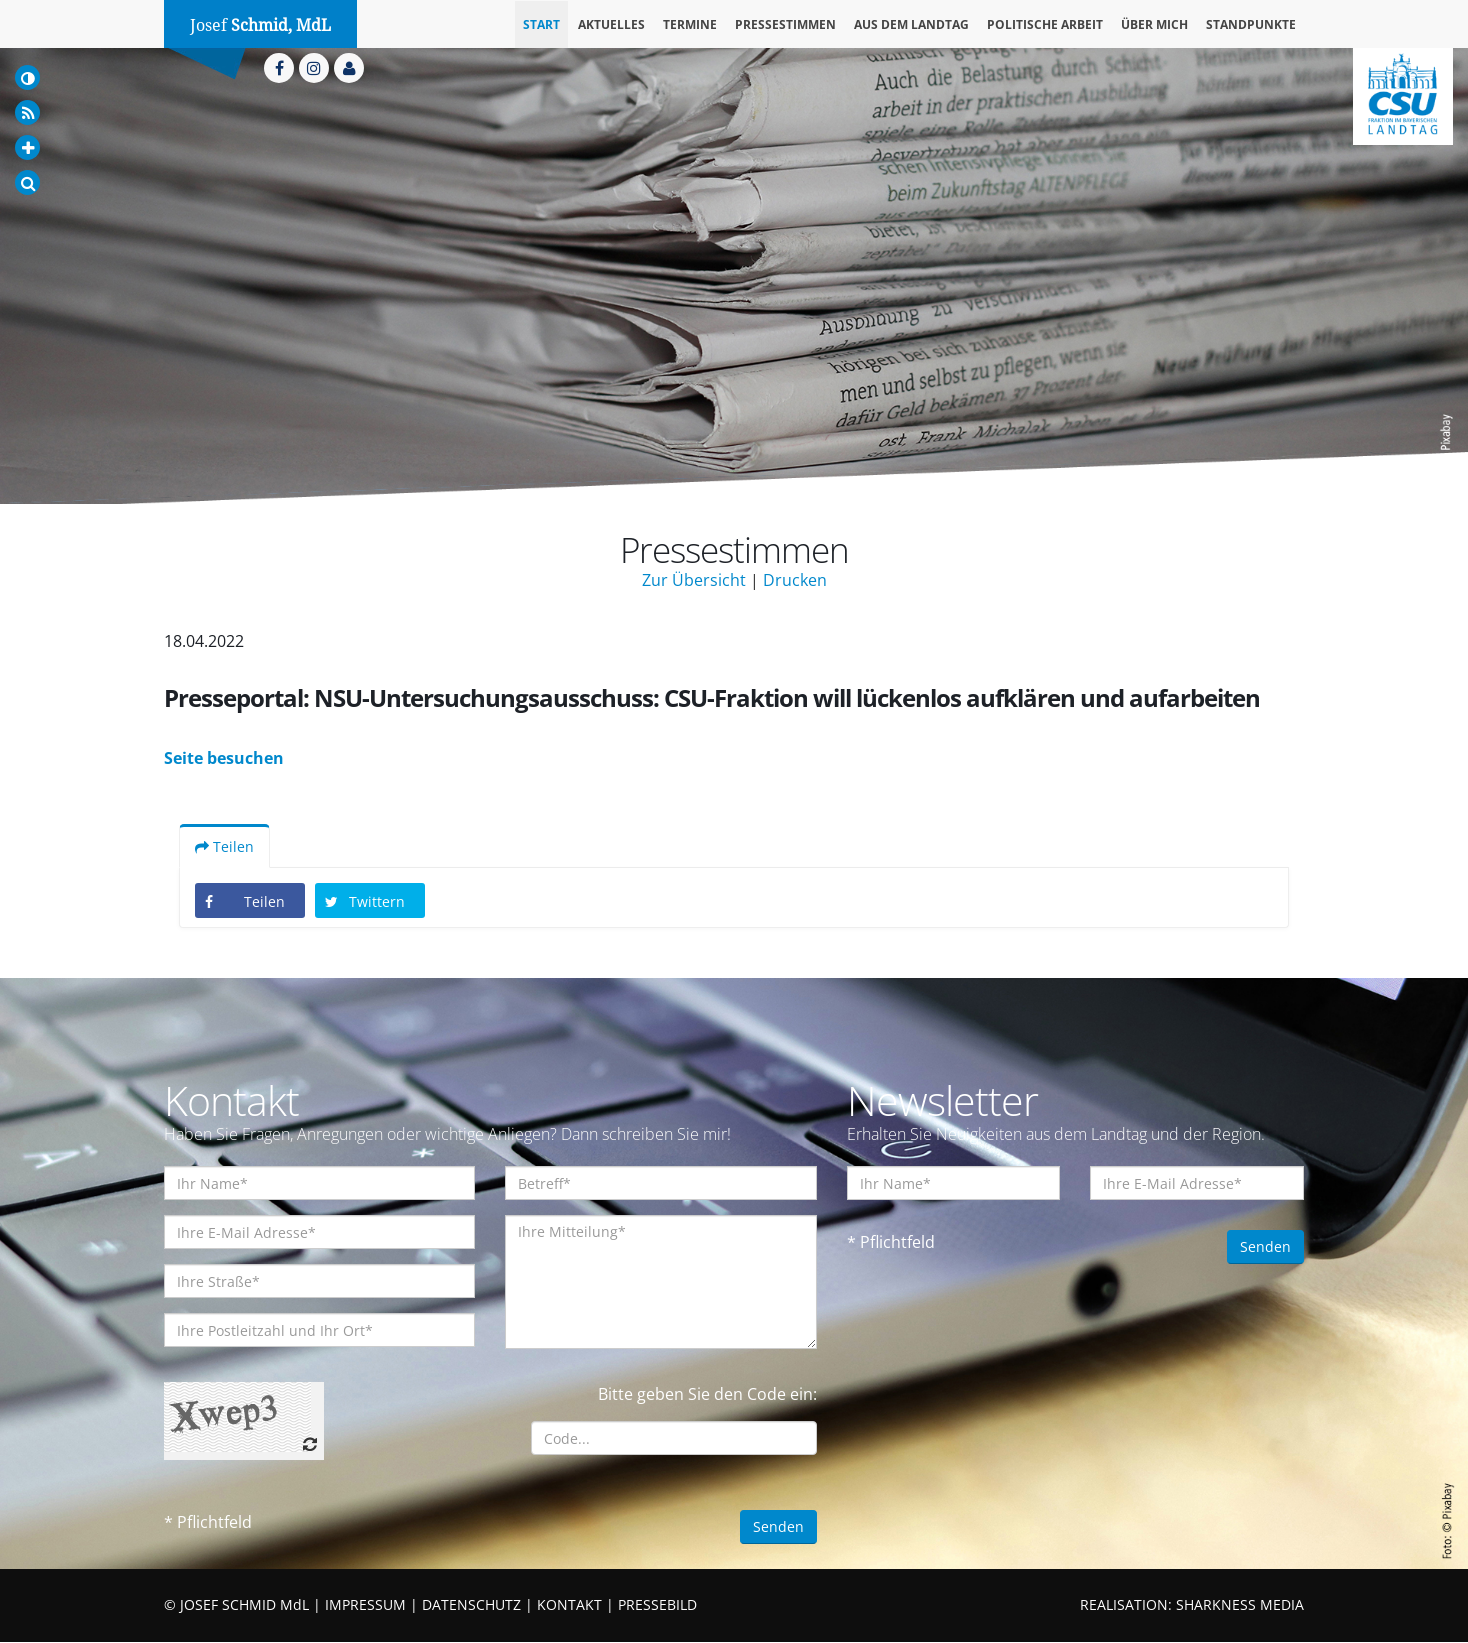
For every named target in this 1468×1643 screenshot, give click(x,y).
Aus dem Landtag (911, 24)
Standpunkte (1251, 24)
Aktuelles (611, 24)
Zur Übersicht (694, 580)
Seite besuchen (224, 759)
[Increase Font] (27, 147)
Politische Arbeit (1045, 24)
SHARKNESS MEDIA (1240, 1605)
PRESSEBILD (657, 1605)
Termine (690, 24)
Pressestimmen (785, 24)
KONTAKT (569, 1605)
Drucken (795, 580)
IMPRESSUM (365, 1605)
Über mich (1154, 24)
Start (541, 24)
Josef (260, 25)
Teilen (224, 847)
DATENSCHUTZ (471, 1605)
